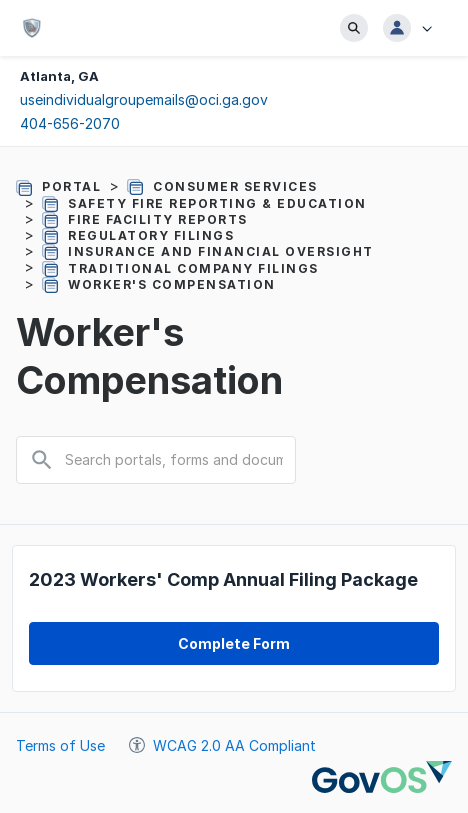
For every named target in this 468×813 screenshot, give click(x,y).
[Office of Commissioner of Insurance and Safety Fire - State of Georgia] (36, 28)
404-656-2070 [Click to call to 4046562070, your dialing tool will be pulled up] (70, 123)
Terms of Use (60, 745)
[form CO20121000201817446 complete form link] (234, 643)
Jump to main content (0, 0)
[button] (413, 28)
